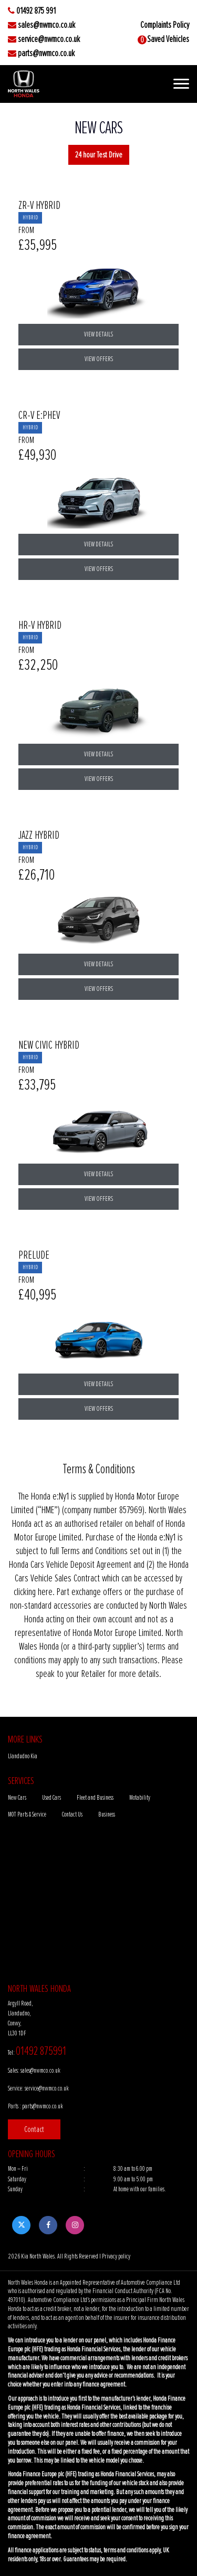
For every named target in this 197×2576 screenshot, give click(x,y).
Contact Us (72, 1814)
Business (106, 1814)
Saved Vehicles (168, 39)
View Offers (99, 359)
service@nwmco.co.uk (49, 39)
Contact (34, 2129)
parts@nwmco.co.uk (46, 53)
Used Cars (51, 1797)
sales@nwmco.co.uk (46, 25)
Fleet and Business (95, 1797)
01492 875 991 (36, 11)
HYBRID (30, 218)
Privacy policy (116, 2256)
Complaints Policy (164, 25)
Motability (139, 1797)
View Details (98, 334)
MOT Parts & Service (27, 1814)
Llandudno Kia (22, 1756)
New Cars (17, 1797)
